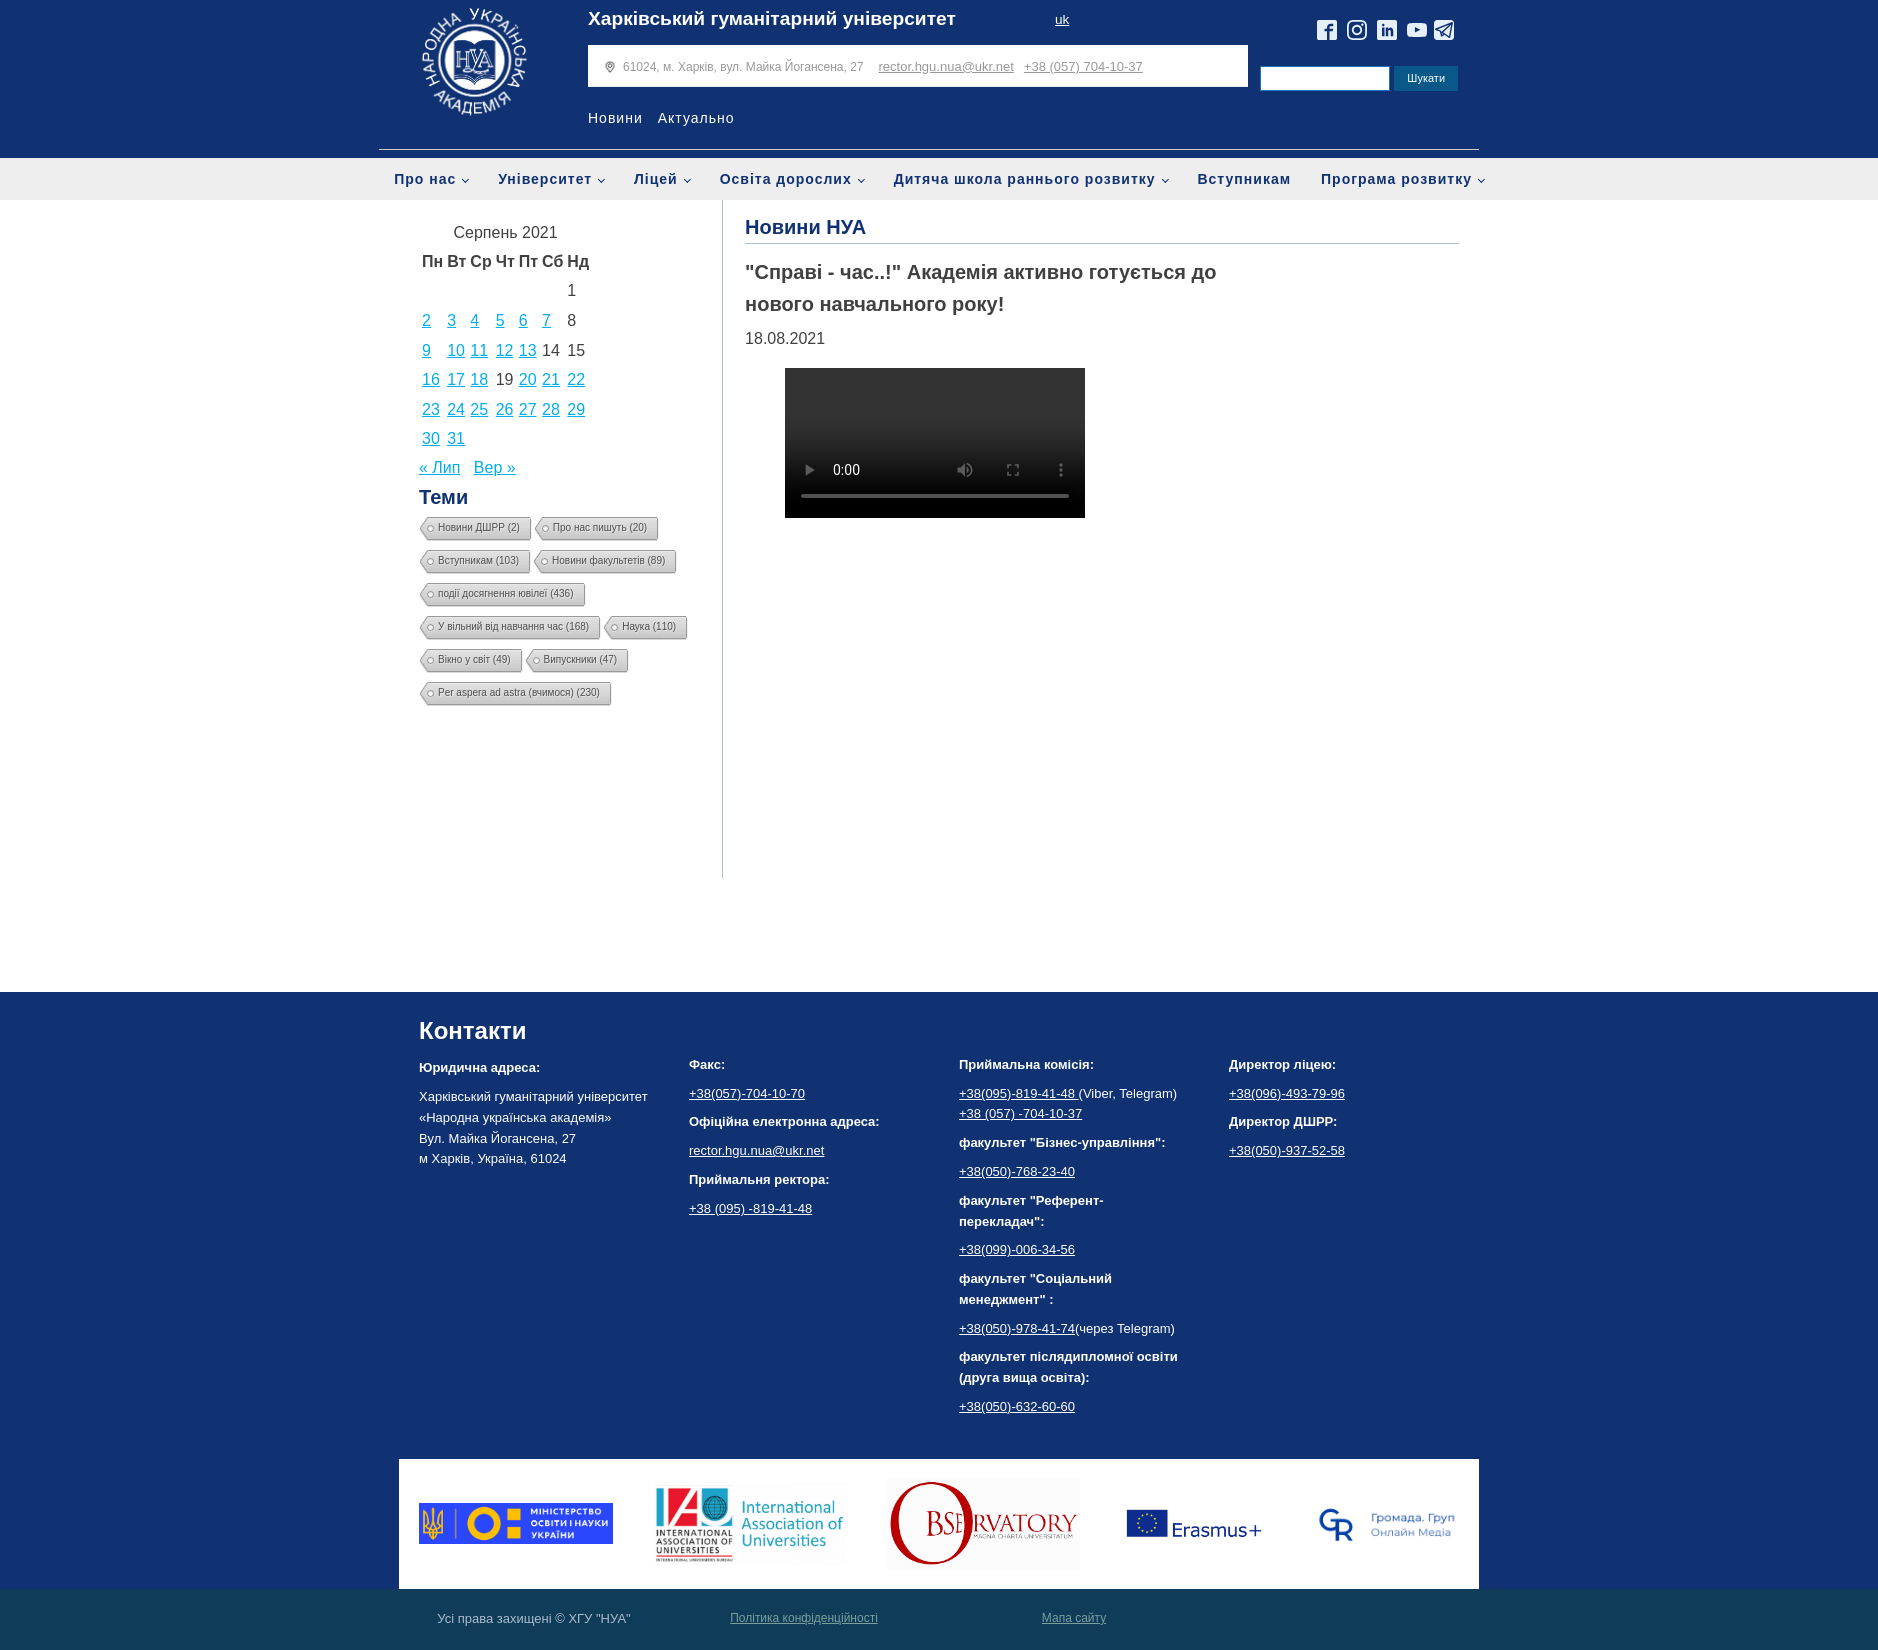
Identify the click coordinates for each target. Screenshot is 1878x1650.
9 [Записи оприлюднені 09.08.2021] (426, 350)
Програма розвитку (1396, 179)
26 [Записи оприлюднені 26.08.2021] (505, 409)
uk (1062, 19)
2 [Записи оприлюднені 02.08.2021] (426, 320)
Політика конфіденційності (804, 1618)
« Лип (439, 467)
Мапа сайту (1074, 1618)
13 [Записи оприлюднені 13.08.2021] (528, 350)
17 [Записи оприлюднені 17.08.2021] (456, 379)
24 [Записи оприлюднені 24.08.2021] (456, 409)
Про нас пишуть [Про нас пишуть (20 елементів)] (600, 527)
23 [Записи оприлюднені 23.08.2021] (431, 409)
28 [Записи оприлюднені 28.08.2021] (551, 409)
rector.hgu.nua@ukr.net (946, 66)
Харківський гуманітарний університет (772, 18)
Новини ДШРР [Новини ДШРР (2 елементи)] (479, 527)
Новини (615, 118)
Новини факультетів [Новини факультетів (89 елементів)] (608, 560)
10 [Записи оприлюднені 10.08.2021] (456, 350)
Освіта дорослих (786, 179)
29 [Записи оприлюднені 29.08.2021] (576, 409)
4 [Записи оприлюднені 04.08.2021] (474, 320)
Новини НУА (805, 227)
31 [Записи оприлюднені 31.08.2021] (456, 438)
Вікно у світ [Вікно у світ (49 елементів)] (474, 659)
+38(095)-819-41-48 (1019, 1093)
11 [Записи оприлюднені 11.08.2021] (479, 350)
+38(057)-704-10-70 (747, 1093)
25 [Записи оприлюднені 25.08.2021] (479, 409)
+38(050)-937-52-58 (1287, 1150)
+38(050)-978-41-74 (1017, 1328)
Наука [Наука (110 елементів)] (649, 626)
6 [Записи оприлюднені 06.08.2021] (523, 320)
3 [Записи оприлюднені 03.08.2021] (451, 320)
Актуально (696, 118)
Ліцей (656, 179)
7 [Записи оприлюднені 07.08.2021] (546, 320)
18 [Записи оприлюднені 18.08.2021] (479, 379)
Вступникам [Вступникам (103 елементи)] (478, 560)
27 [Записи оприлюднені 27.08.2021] (528, 409)
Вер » (495, 467)
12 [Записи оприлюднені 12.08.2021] (505, 350)
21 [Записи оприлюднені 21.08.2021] (551, 379)
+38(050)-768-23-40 (1017, 1171)
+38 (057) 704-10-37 (1083, 66)
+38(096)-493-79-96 (1287, 1093)
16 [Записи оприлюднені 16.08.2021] (431, 379)
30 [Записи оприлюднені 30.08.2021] (431, 438)
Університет (545, 179)
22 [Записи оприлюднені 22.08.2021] (576, 379)
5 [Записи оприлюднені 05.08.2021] (500, 320)
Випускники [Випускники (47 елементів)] (581, 659)
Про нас (425, 179)
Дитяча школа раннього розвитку (1025, 179)
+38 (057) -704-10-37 (1020, 1113)
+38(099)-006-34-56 (1017, 1249)
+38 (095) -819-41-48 (750, 1208)
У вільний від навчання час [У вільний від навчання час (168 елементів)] (513, 626)
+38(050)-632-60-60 (1017, 1406)
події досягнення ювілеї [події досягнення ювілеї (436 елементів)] (506, 593)
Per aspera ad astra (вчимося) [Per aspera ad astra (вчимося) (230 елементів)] (519, 692)
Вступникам (1244, 179)
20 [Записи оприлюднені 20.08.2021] (528, 379)
